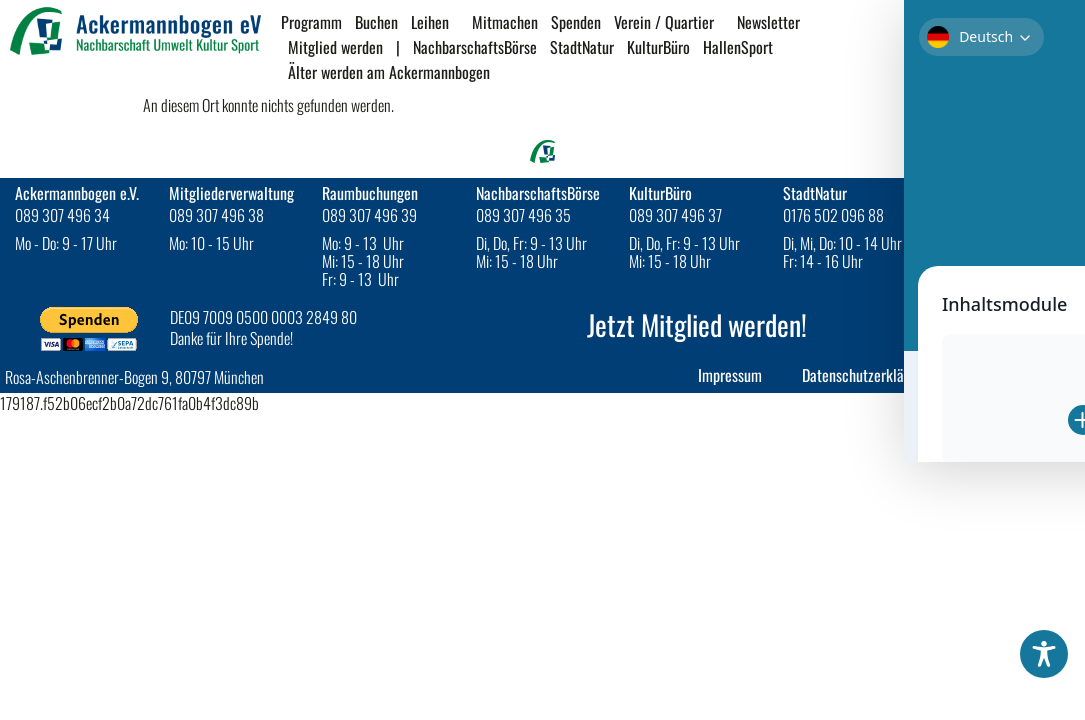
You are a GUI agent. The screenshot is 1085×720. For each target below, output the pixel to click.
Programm (311, 22)
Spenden (576, 22)
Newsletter (773, 22)
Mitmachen (505, 22)
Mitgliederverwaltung (231, 193)
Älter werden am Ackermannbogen (389, 72)
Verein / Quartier (669, 22)
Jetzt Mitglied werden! (697, 324)
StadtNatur (582, 47)
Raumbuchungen (370, 193)
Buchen (376, 22)
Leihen (435, 22)
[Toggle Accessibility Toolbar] (1044, 654)
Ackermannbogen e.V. (77, 193)
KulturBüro (658, 47)
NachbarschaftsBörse (475, 47)
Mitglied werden (335, 47)
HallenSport (743, 47)
